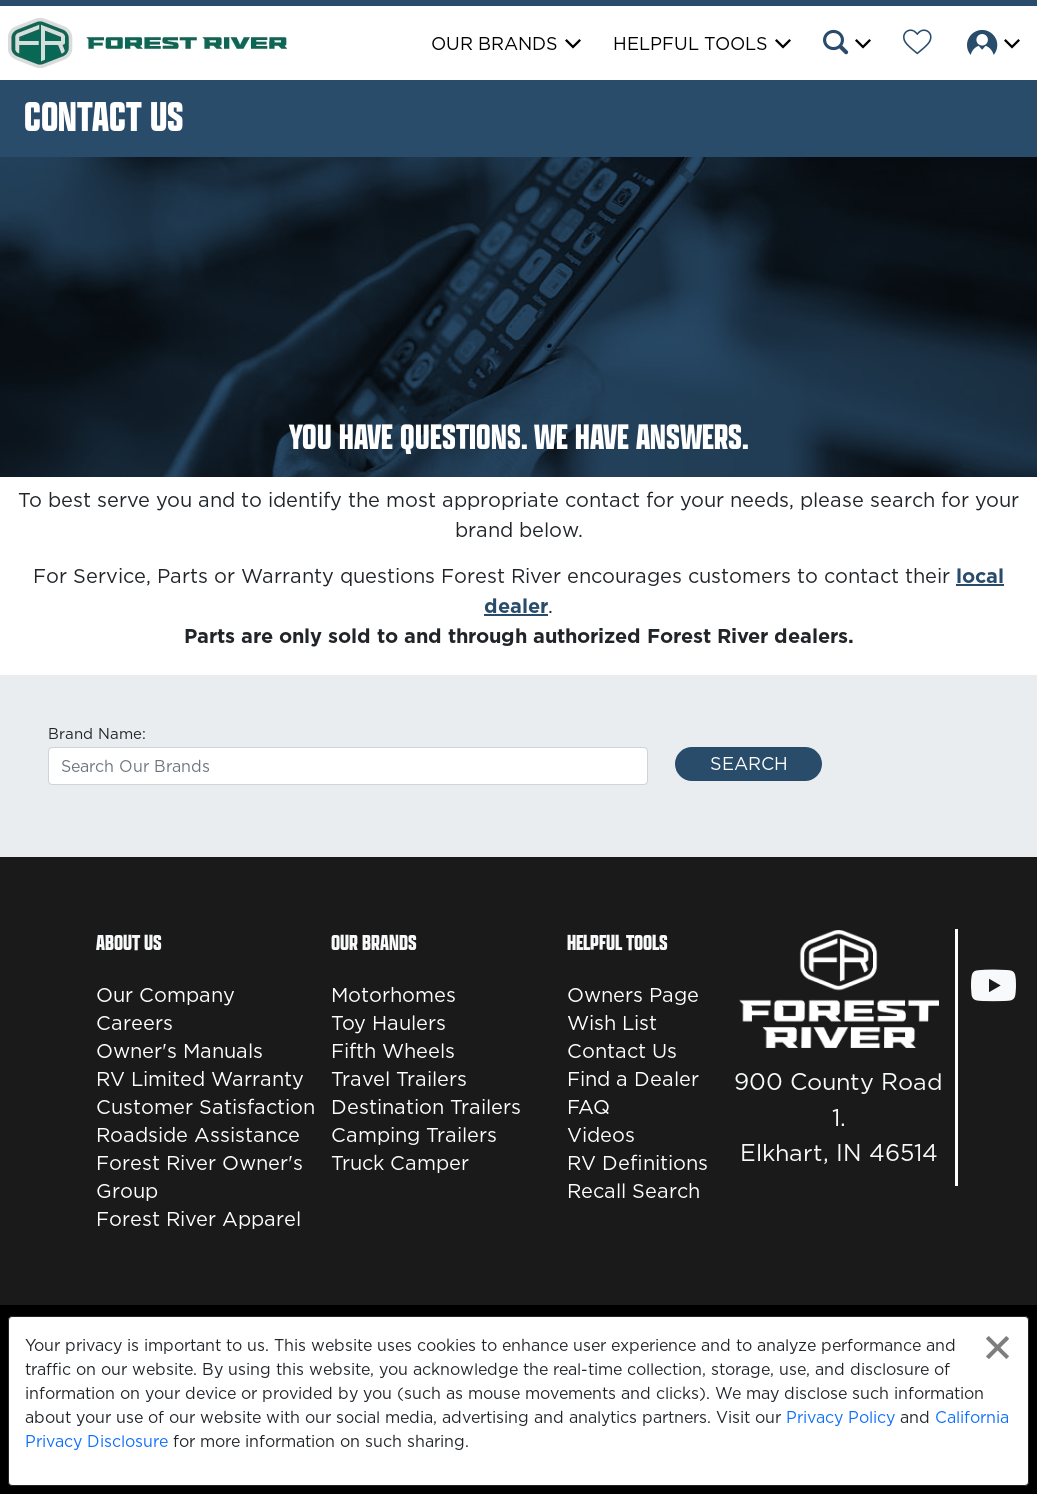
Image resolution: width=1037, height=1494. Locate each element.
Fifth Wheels (393, 1051)
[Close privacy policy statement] (997, 1347)
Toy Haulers (388, 1023)
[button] (845, 45)
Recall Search (633, 1191)
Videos (601, 1135)
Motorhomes (393, 995)
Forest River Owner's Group (199, 1177)
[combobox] (348, 766)
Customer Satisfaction (205, 1107)
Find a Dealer (633, 1079)
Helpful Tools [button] (690, 43)
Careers (134, 1023)
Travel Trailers (399, 1079)
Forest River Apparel (198, 1219)
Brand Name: (97, 733)
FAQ (588, 1107)
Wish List (612, 1023)
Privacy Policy (840, 1417)
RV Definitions (637, 1163)
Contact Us (622, 1051)
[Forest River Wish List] (917, 45)
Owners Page (633, 995)
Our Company (165, 995)
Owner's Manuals (179, 1051)
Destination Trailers (426, 1107)
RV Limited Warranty (200, 1079)
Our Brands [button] (494, 43)
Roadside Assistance (198, 1135)
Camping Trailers (414, 1135)
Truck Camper (400, 1163)
